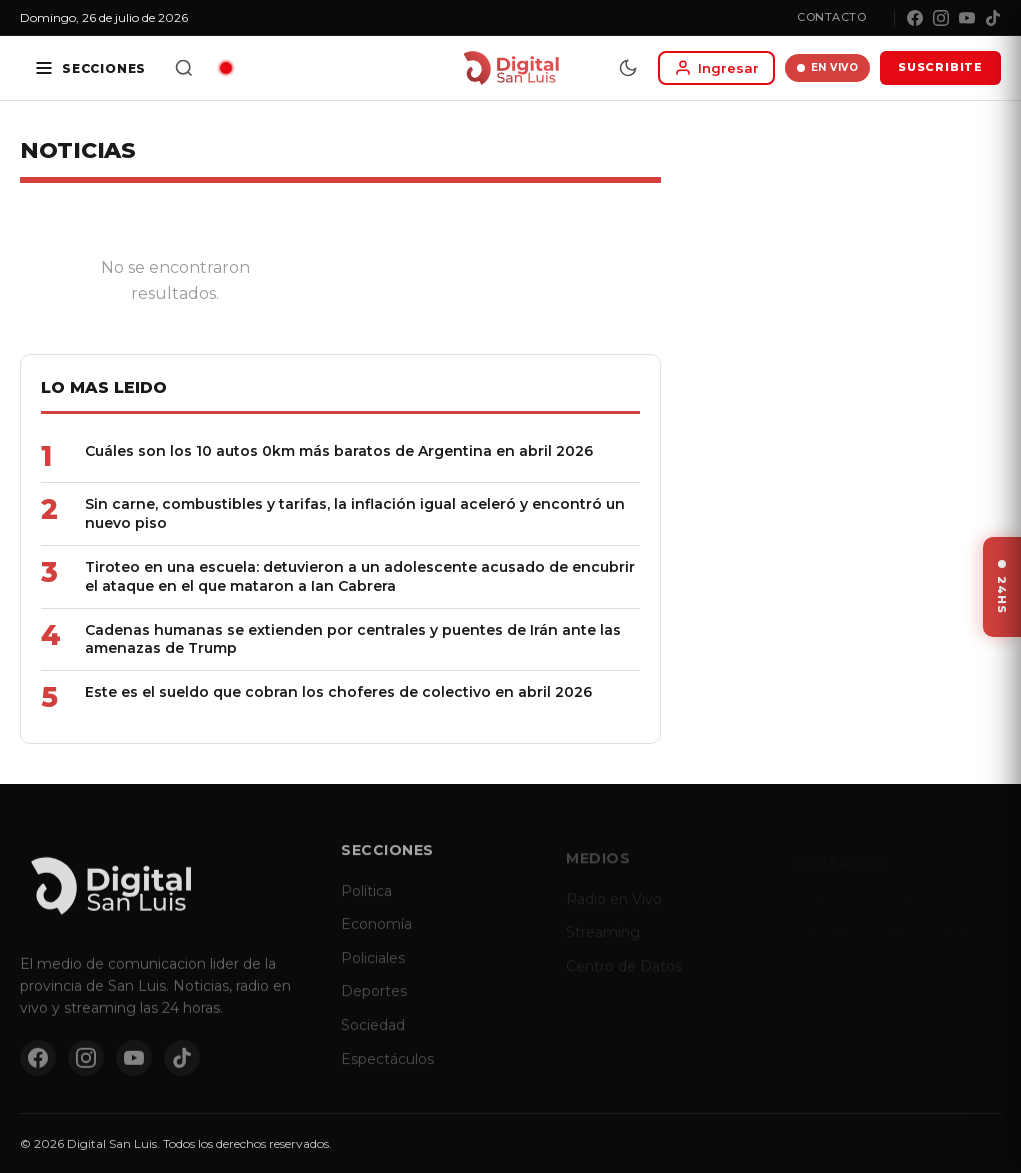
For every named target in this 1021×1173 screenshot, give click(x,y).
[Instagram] (941, 18)
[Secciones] (90, 68)
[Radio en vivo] (226, 68)
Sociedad (373, 1036)
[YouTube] (967, 18)
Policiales (373, 968)
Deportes (374, 1002)
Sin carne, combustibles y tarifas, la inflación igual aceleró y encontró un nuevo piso (355, 513)
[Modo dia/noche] (628, 68)
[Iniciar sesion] (716, 68)
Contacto (831, 17)
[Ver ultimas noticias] (1002, 587)
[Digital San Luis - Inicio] (510, 68)
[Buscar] (184, 68)
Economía (376, 935)
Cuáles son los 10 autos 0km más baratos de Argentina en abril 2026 (339, 451)
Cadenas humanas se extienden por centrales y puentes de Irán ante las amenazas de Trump (353, 639)
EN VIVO (827, 67)
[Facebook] (915, 18)
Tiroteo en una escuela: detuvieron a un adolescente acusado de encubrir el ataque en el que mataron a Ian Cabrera (360, 576)
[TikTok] (993, 18)
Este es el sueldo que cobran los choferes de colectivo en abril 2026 (338, 692)
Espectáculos (387, 1069)
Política (366, 901)
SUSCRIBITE (940, 67)
